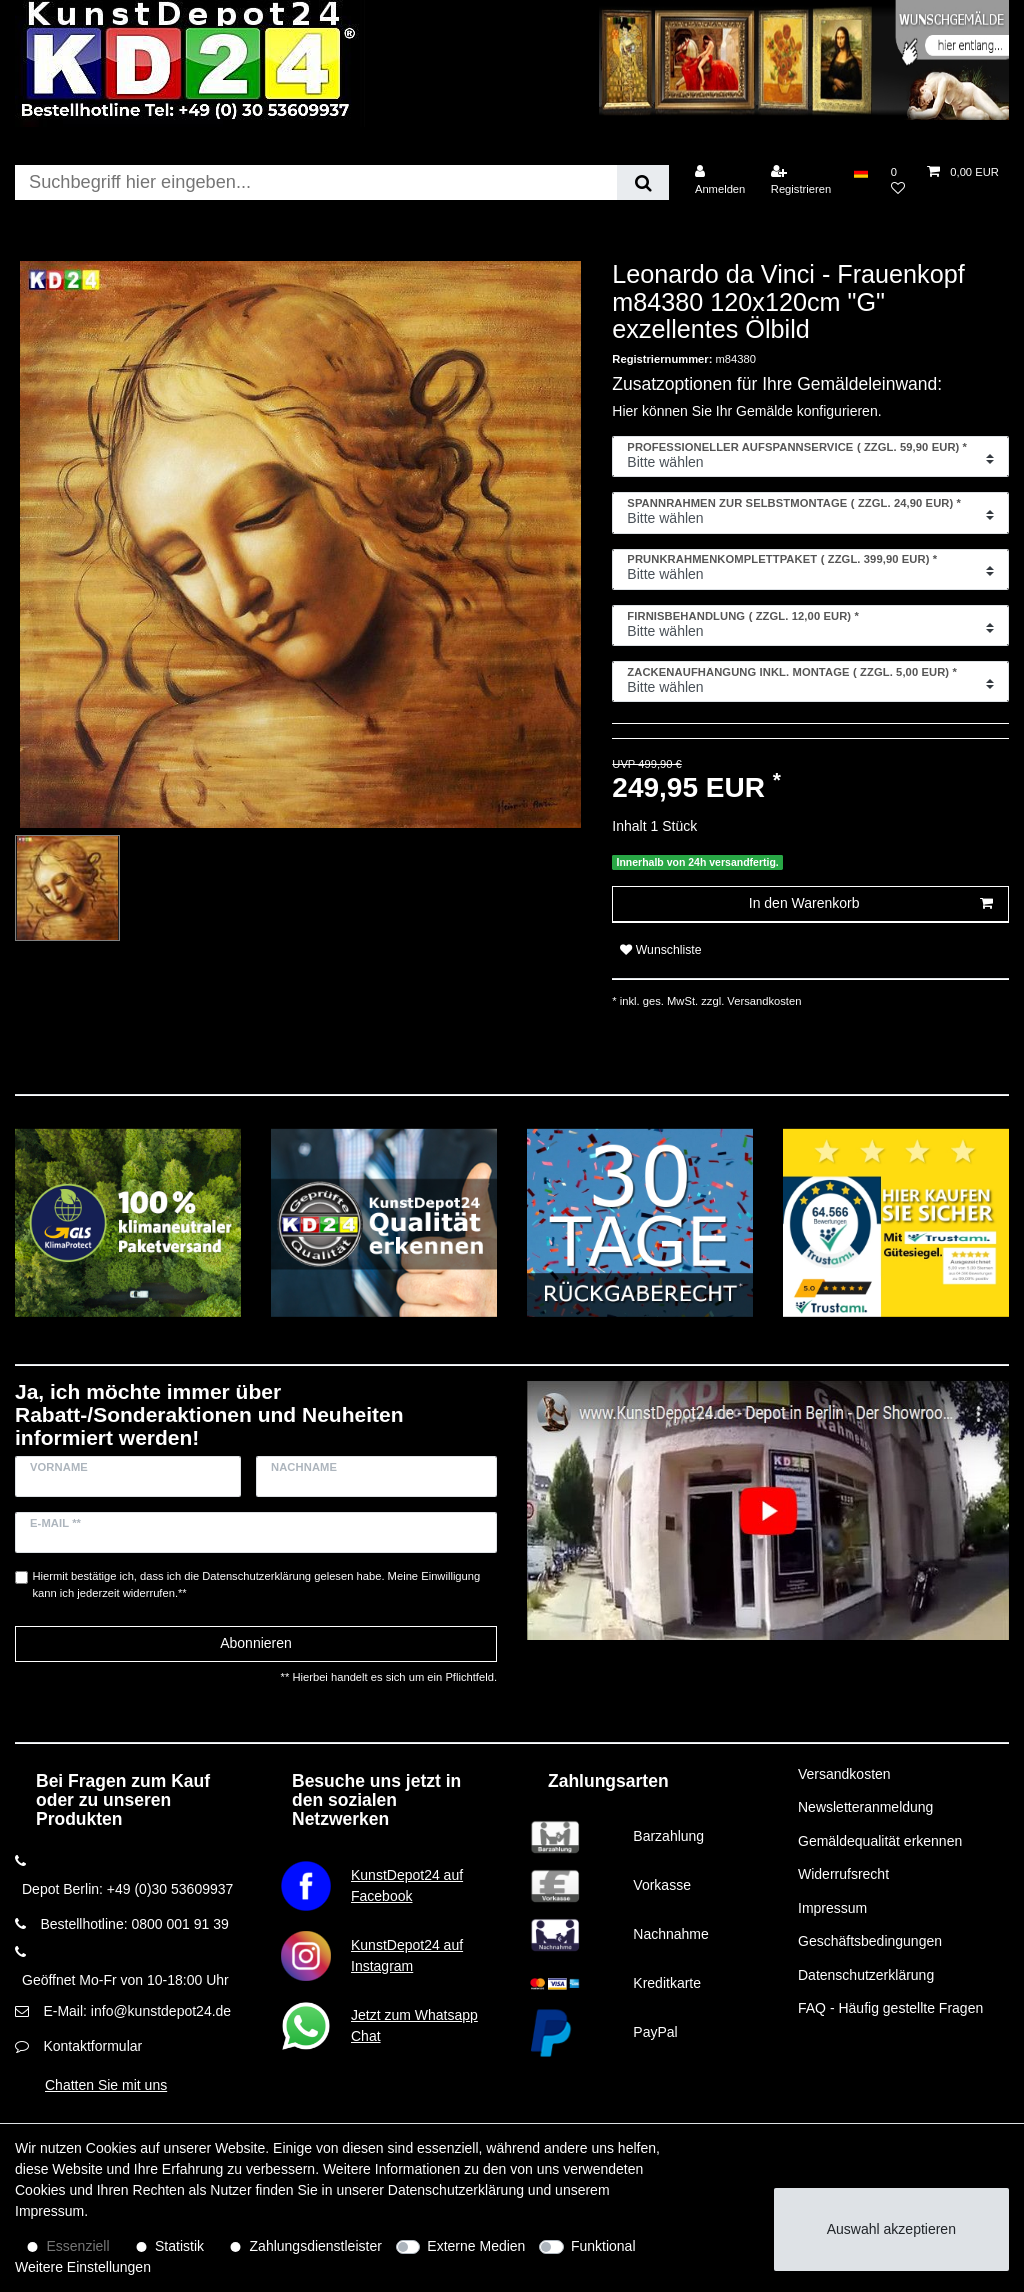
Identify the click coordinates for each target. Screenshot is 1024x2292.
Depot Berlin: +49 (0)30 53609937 (127, 1889)
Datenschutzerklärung (866, 1975)
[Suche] (642, 182)
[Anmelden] (720, 180)
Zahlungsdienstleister (316, 2246)
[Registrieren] (801, 180)
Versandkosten (762, 1001)
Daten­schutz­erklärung (456, 2190)
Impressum (832, 1908)
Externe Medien (476, 2246)
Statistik (179, 2246)
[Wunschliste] (898, 180)
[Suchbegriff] (316, 182)
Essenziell (78, 2246)
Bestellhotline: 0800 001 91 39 (134, 1924)
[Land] (860, 172)
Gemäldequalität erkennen (880, 1841)
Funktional (603, 2246)
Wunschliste (660, 950)
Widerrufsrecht (843, 1874)
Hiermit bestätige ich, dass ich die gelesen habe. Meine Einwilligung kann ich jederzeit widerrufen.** (257, 1584)
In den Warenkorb (871, 904)
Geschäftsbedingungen (870, 1941)
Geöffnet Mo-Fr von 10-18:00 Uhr (125, 1980)
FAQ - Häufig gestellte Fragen (890, 2008)
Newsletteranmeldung (865, 1807)
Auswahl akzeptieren (891, 2229)
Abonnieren (256, 1643)
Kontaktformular (92, 2046)
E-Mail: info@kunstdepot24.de (137, 2011)
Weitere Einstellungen (83, 2267)
